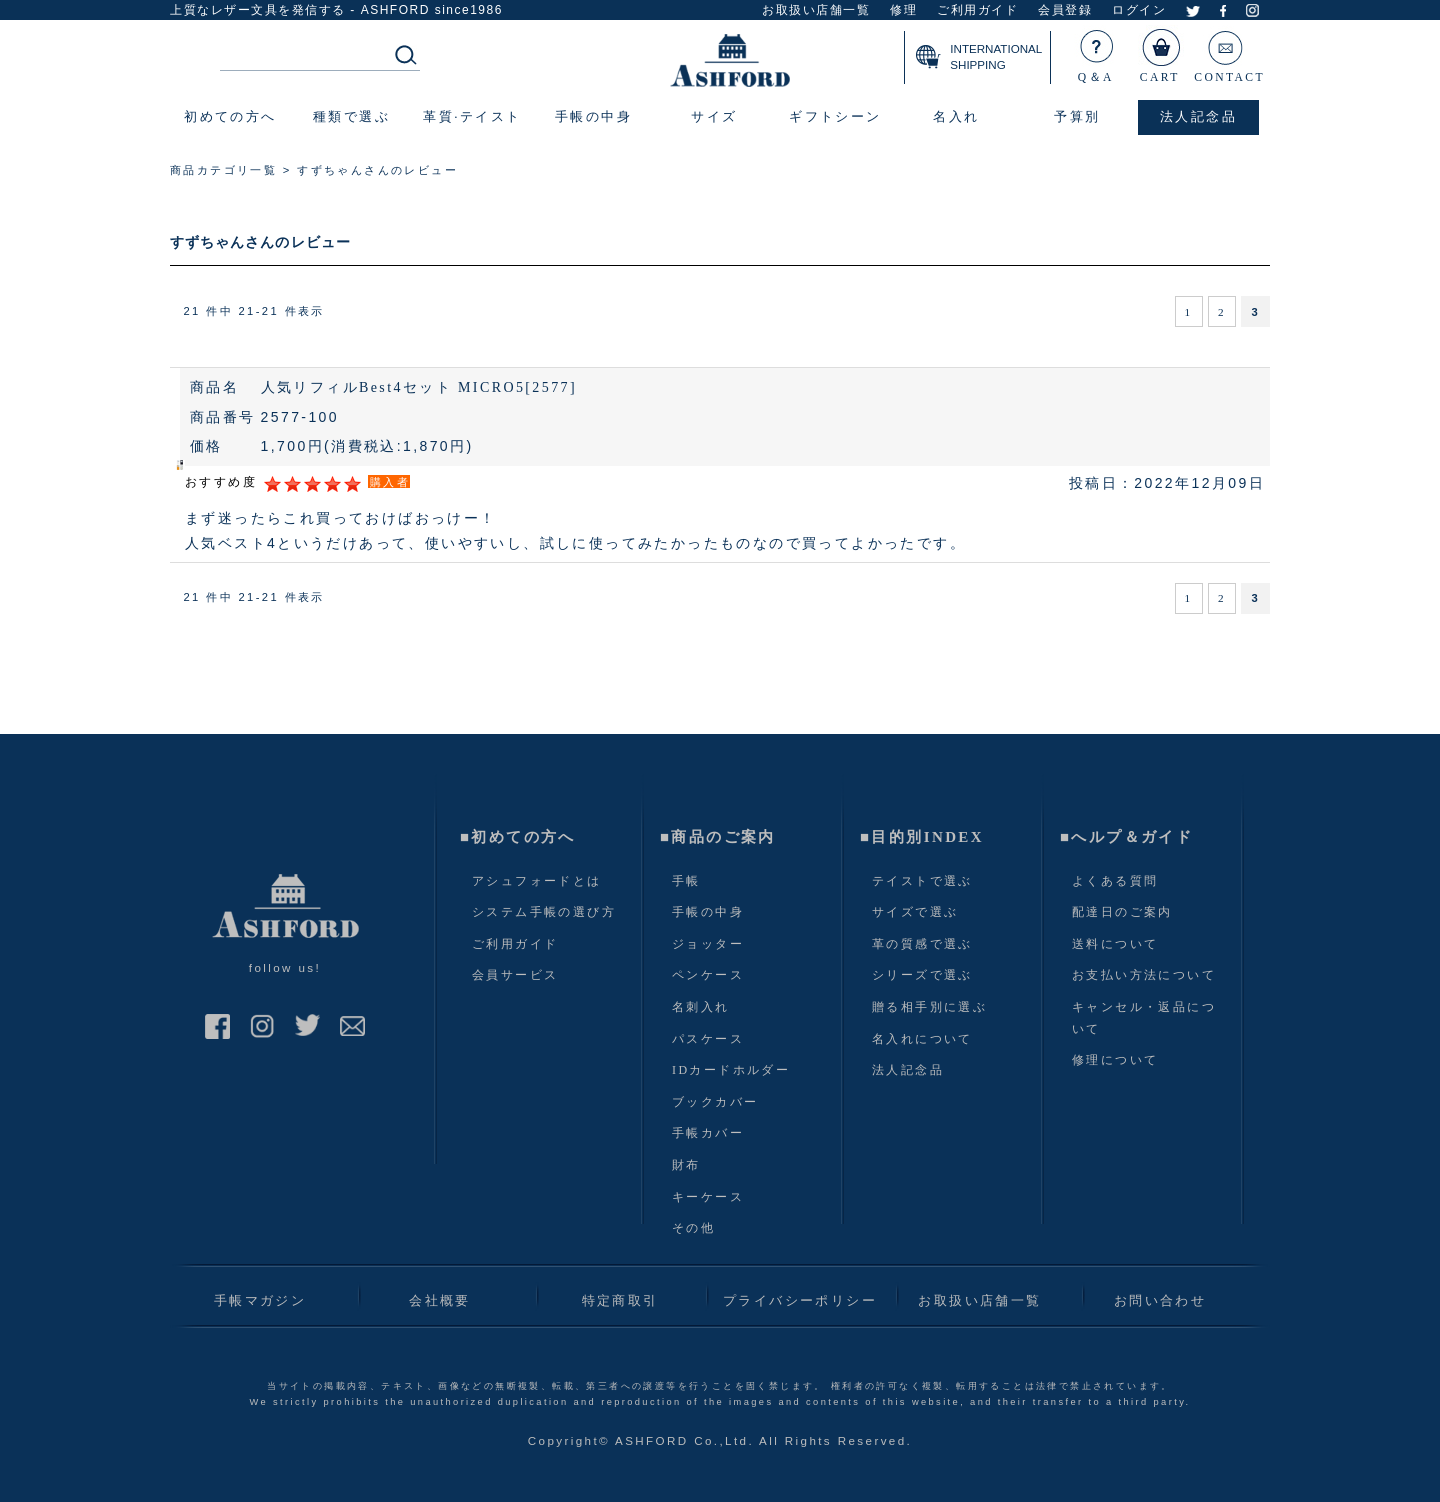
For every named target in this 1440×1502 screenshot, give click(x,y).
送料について (1115, 944)
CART (1161, 52)
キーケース (708, 1197)
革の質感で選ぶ (922, 944)
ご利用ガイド (977, 10)
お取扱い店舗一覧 (816, 10)
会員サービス (515, 975)
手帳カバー (708, 1133)
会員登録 (1065, 10)
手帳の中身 (708, 912)
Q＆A (1097, 52)
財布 (686, 1165)
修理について (1115, 1060)
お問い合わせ (1160, 1300)
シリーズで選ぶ (922, 975)
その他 (693, 1228)
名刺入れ (701, 1007)
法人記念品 (908, 1070)
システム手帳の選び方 (544, 912)
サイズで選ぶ (915, 912)
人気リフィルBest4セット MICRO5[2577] (419, 387)
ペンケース (708, 975)
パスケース (708, 1039)
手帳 (686, 881)
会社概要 (440, 1300)
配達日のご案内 (1122, 912)
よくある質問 (1115, 881)
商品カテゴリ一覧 (223, 170)
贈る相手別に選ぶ (929, 1007)
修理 (903, 10)
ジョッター (708, 944)
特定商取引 (620, 1300)
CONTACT (1229, 52)
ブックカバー (715, 1102)
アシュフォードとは (537, 881)
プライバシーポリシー (800, 1300)
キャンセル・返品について (1144, 1018)
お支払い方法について (1144, 975)
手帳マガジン (260, 1300)
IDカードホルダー (731, 1070)
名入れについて (922, 1039)
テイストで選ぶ (922, 881)
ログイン (1139, 10)
